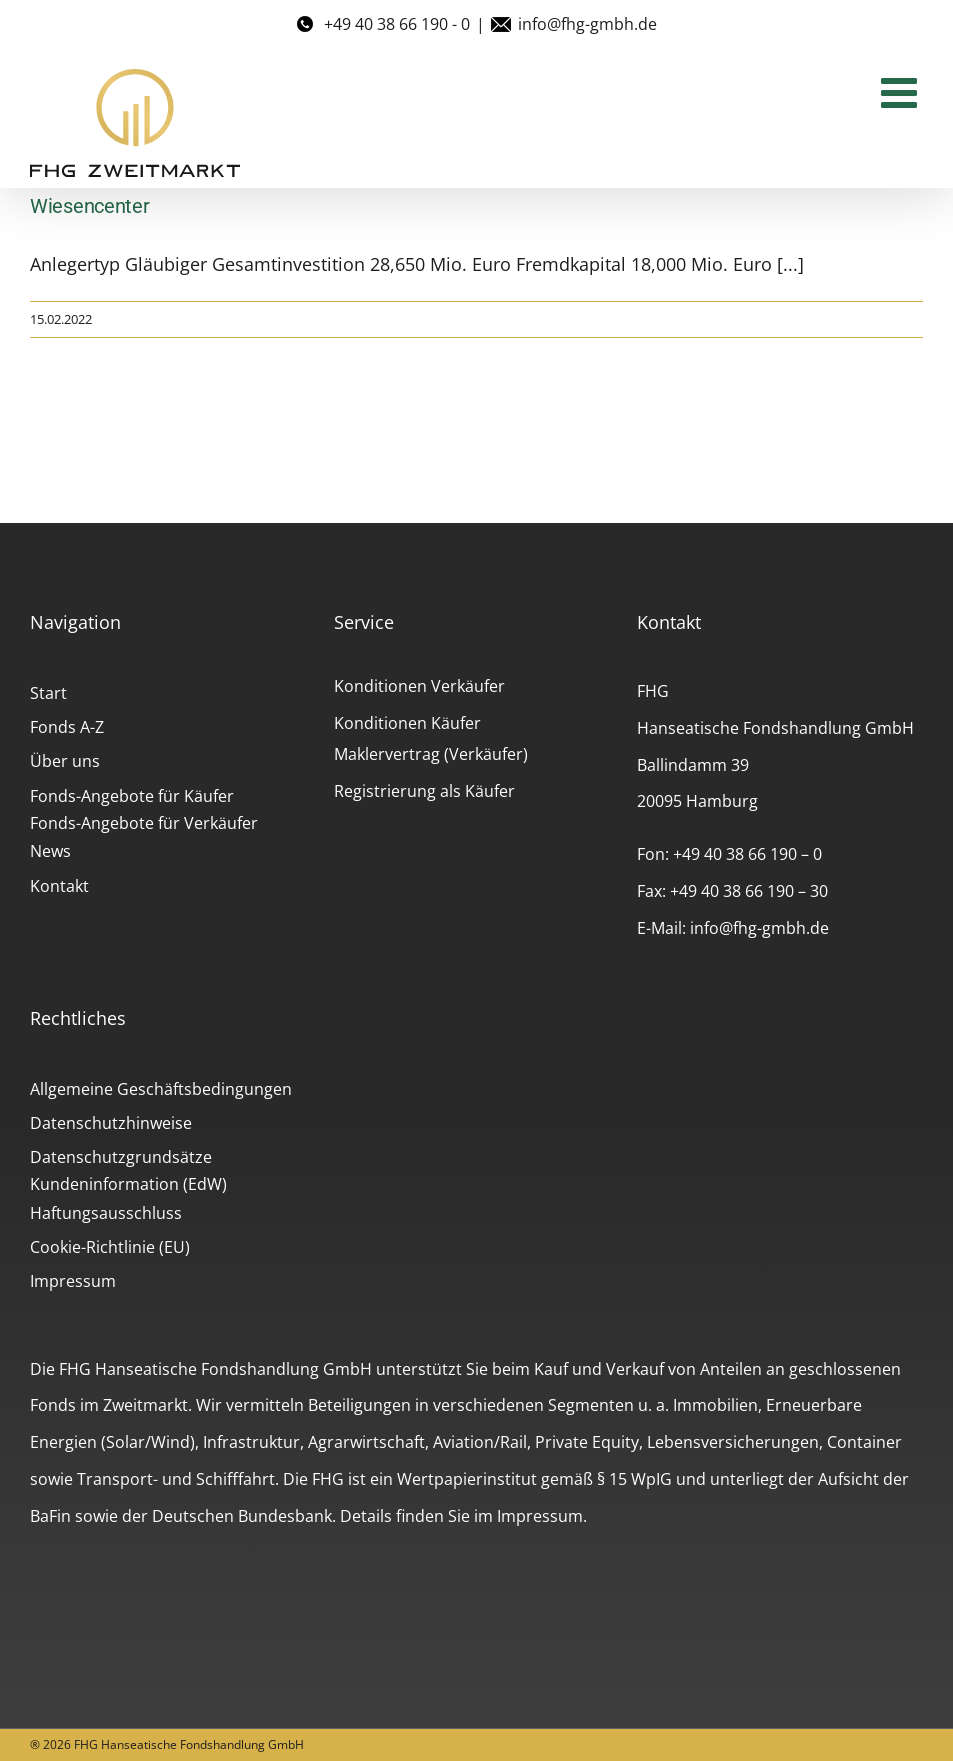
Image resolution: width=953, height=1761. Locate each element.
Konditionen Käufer (407, 723)
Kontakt (59, 886)
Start (48, 693)
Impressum (73, 1281)
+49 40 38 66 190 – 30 (749, 891)
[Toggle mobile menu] (902, 92)
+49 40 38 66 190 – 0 (747, 854)
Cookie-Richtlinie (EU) (110, 1247)
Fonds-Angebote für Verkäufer (144, 823)
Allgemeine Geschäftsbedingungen (161, 1089)
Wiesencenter (89, 206)
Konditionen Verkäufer (419, 686)
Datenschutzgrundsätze (121, 1157)
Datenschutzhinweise (111, 1123)
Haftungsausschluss (106, 1213)
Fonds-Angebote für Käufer (132, 796)
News (50, 851)
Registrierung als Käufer (424, 791)
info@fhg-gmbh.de (587, 24)
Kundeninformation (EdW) (128, 1184)
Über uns (65, 761)
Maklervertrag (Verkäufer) (431, 754)
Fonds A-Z (67, 727)
